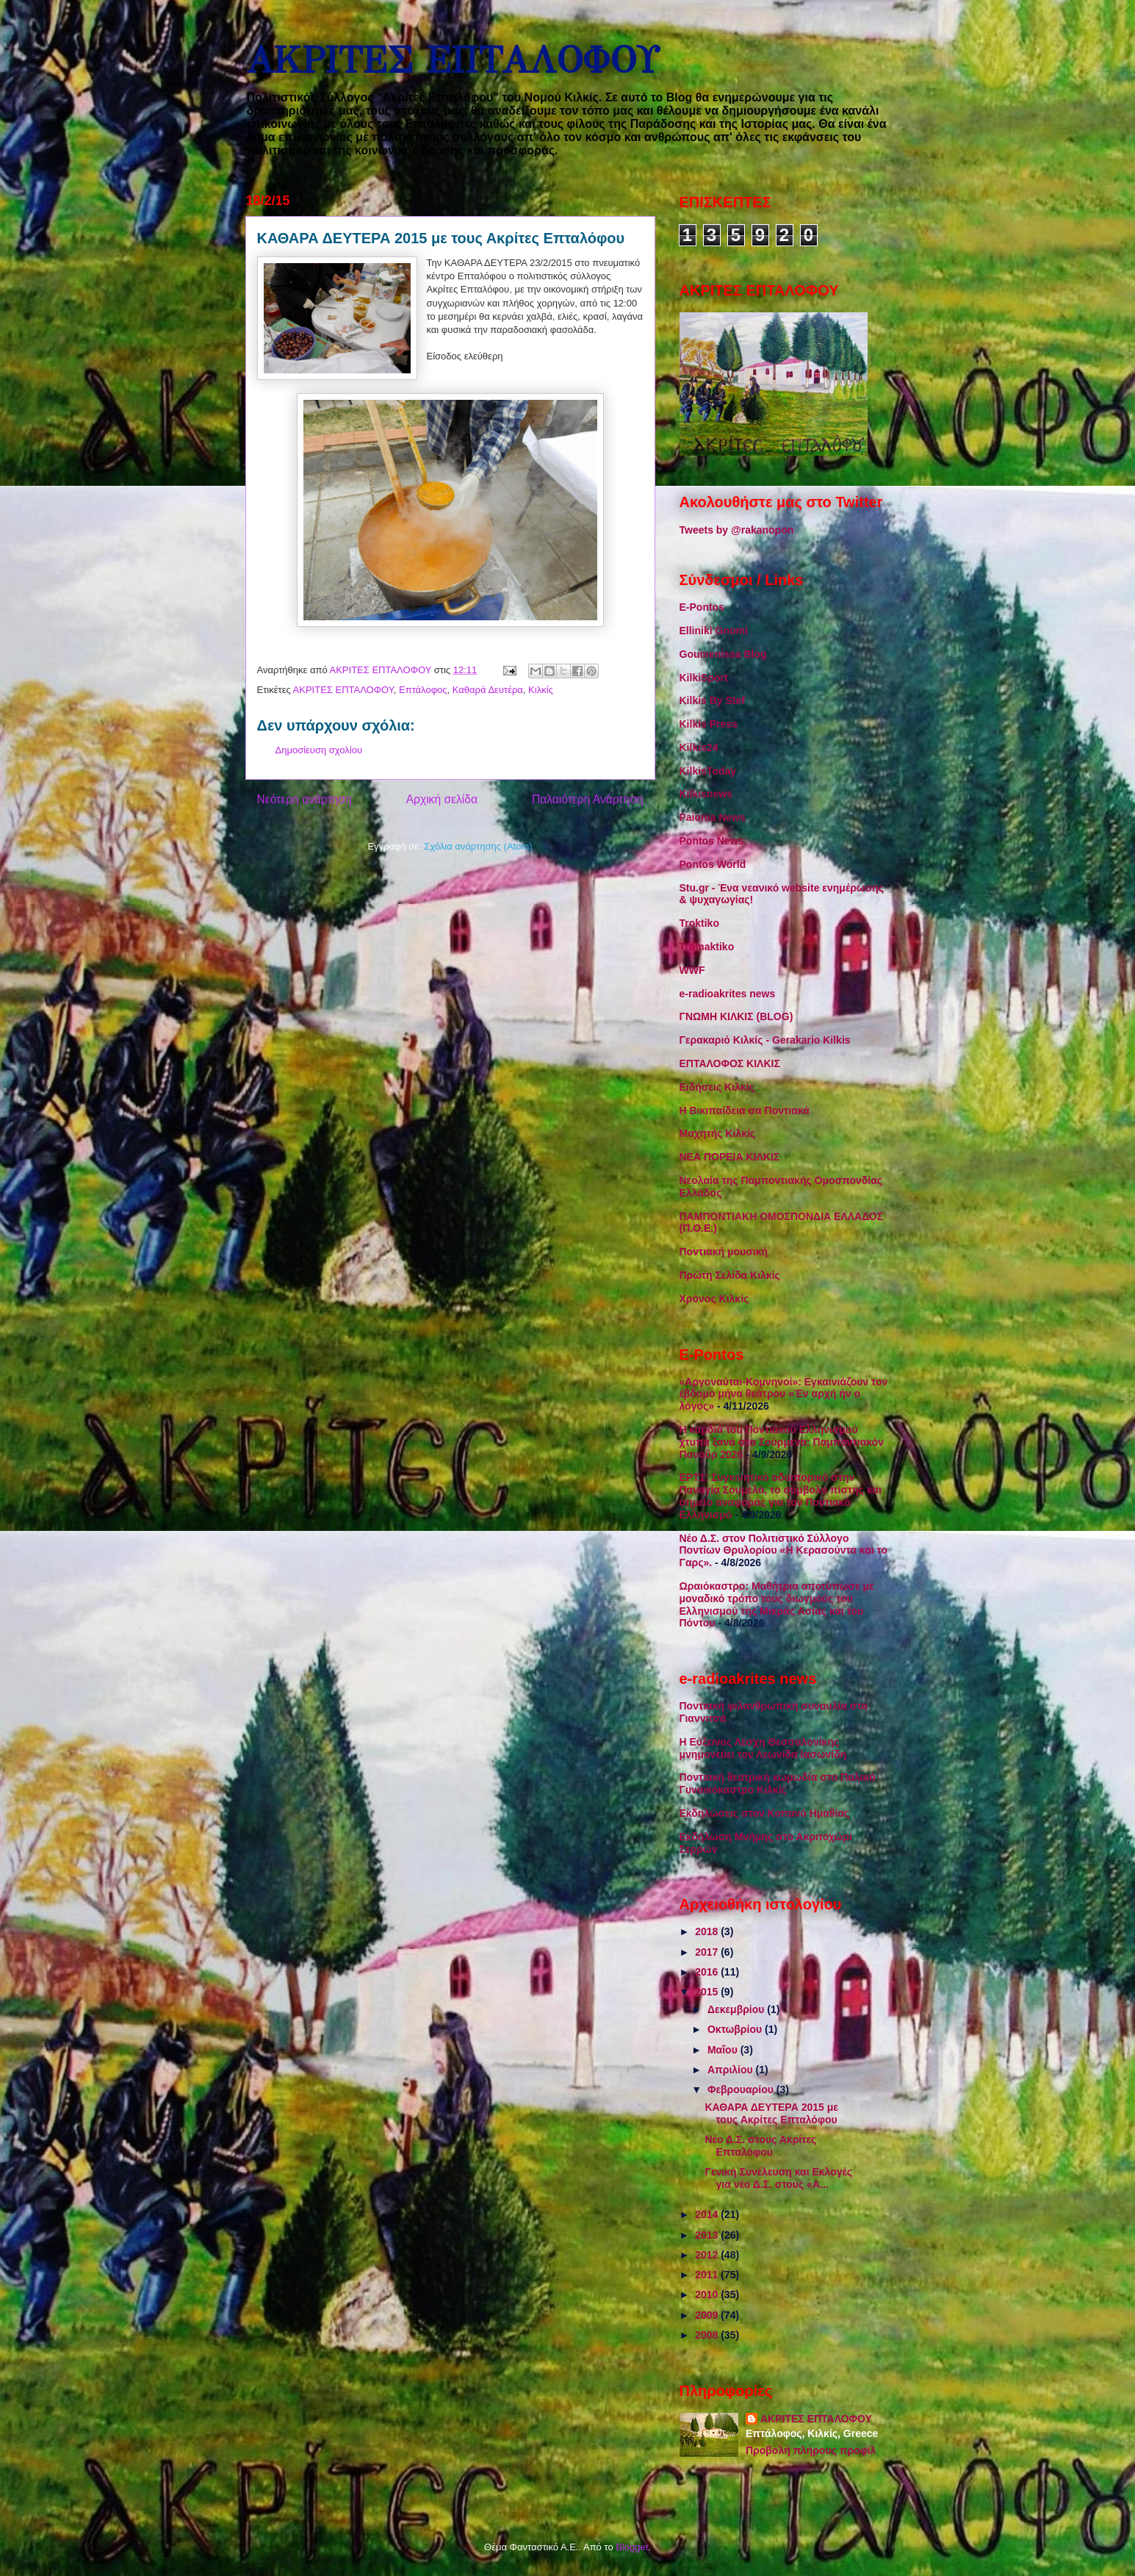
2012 (708, 2255)
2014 (708, 2214)
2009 (708, 2315)
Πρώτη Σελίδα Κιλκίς (730, 1275)
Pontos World (713, 864)
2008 (708, 2335)
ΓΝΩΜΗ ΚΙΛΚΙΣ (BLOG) (736, 1016)
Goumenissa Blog (723, 654)
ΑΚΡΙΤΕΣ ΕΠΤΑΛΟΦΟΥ (452, 60)
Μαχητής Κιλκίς (718, 1133)
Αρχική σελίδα (442, 799)
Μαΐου (724, 2050)
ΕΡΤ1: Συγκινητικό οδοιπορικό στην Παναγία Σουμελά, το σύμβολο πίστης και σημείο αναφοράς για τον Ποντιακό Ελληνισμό (781, 1495)
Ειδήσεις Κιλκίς (717, 1087)
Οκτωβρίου (736, 2029)
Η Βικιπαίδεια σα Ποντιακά (745, 1110)
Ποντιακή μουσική (724, 1251)
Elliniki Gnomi (714, 630)
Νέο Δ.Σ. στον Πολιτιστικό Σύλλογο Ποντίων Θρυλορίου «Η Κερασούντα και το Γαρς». (783, 1550)
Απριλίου (731, 2069)
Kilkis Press (709, 724)
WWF (692, 970)
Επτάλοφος (423, 689)
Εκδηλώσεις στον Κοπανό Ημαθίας (765, 1813)
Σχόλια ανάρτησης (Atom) (478, 846)
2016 (708, 1972)
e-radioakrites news (728, 994)
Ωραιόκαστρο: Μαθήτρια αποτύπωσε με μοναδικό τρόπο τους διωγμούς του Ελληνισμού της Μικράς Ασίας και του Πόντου (777, 1604)
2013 (708, 2235)
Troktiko (699, 923)
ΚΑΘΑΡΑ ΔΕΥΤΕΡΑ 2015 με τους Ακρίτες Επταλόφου (771, 2113)
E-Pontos (702, 607)
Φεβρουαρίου (742, 2089)
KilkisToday (708, 771)
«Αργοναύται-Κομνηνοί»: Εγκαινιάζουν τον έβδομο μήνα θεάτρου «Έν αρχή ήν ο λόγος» (784, 1394)
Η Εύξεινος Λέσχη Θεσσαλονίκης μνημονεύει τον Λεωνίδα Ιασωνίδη (763, 1748)
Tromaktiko (707, 946)
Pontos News (712, 841)
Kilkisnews (706, 794)
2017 (708, 1952)
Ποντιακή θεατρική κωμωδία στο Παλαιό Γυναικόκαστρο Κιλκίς (778, 1783)
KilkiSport (704, 678)
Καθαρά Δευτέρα (488, 689)
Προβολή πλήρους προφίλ (811, 2450)
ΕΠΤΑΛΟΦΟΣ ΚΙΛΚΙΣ (730, 1063)
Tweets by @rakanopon (737, 530)
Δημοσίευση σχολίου (319, 750)
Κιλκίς (540, 689)
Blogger (632, 2546)
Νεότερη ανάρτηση (304, 799)
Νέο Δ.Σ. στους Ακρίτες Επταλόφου (760, 2146)
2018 (708, 1931)
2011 (708, 2275)
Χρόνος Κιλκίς (714, 1299)
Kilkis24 (699, 747)
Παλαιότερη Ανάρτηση (588, 799)
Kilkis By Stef (712, 700)
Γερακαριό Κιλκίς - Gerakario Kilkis (765, 1040)
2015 (708, 1992)
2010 (708, 2294)
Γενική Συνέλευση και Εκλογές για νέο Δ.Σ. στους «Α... (778, 2178)
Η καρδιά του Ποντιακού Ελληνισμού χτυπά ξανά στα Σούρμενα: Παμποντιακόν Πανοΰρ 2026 (782, 1442)
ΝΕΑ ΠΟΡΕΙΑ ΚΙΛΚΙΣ (730, 1157)
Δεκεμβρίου (737, 2009)
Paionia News (713, 817)
